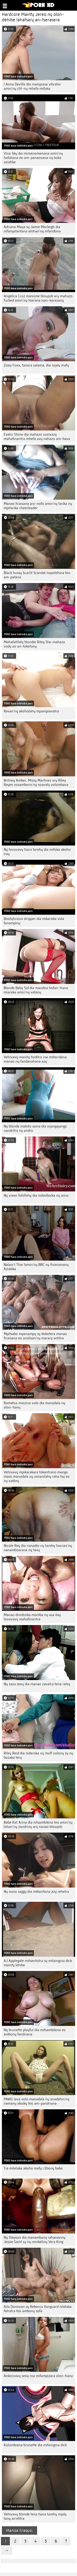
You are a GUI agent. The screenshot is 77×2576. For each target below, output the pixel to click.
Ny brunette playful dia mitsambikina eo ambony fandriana (35, 2032)
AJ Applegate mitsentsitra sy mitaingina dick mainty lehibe (38, 1963)
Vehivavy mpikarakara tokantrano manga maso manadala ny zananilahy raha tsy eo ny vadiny (37, 1476)
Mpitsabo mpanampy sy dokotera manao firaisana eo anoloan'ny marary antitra (35, 1336)
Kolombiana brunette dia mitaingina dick (35, 2445)
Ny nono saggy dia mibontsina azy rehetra (36, 1891)
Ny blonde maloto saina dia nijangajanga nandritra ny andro (35, 1128)
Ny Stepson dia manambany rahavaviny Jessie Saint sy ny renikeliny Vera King (34, 2239)
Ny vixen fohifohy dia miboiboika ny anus (36, 1195)
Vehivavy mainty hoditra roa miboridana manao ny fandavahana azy (35, 1059)
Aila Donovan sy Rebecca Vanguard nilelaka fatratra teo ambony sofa (38, 2309)
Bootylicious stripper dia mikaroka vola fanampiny (34, 921)
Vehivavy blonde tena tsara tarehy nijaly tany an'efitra (35, 2516)
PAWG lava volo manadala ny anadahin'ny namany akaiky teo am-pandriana (36, 2101)
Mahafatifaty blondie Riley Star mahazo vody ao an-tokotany (34, 644)
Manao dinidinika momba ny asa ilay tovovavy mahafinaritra (32, 1617)
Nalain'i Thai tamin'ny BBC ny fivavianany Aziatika (36, 1266)
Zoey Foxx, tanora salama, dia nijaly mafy (36, 365)
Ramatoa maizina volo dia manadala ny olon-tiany (34, 1405)
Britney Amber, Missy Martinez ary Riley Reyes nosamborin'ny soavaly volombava (36, 782)
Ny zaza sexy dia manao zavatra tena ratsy (37, 1684)
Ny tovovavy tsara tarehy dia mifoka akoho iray (37, 851)
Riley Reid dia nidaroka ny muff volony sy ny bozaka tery (38, 1755)
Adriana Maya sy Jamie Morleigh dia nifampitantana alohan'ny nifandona (32, 229)
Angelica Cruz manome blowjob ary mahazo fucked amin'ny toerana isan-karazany (38, 298)
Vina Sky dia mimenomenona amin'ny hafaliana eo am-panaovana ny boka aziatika (33, 157)
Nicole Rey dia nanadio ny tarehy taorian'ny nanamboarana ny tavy (38, 1548)
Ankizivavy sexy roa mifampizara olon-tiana (38, 2376)
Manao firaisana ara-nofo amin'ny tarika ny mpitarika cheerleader (38, 505)
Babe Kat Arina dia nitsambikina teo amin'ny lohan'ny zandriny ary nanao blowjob (38, 1824)
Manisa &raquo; (19, 2530)
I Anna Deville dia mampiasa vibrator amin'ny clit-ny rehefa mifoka (32, 86)
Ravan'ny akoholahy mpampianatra (31, 711)
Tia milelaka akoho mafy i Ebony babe (33, 2168)
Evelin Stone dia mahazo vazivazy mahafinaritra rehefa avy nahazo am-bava (37, 436)
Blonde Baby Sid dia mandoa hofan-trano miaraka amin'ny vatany (36, 990)
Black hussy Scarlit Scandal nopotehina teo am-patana (37, 575)
